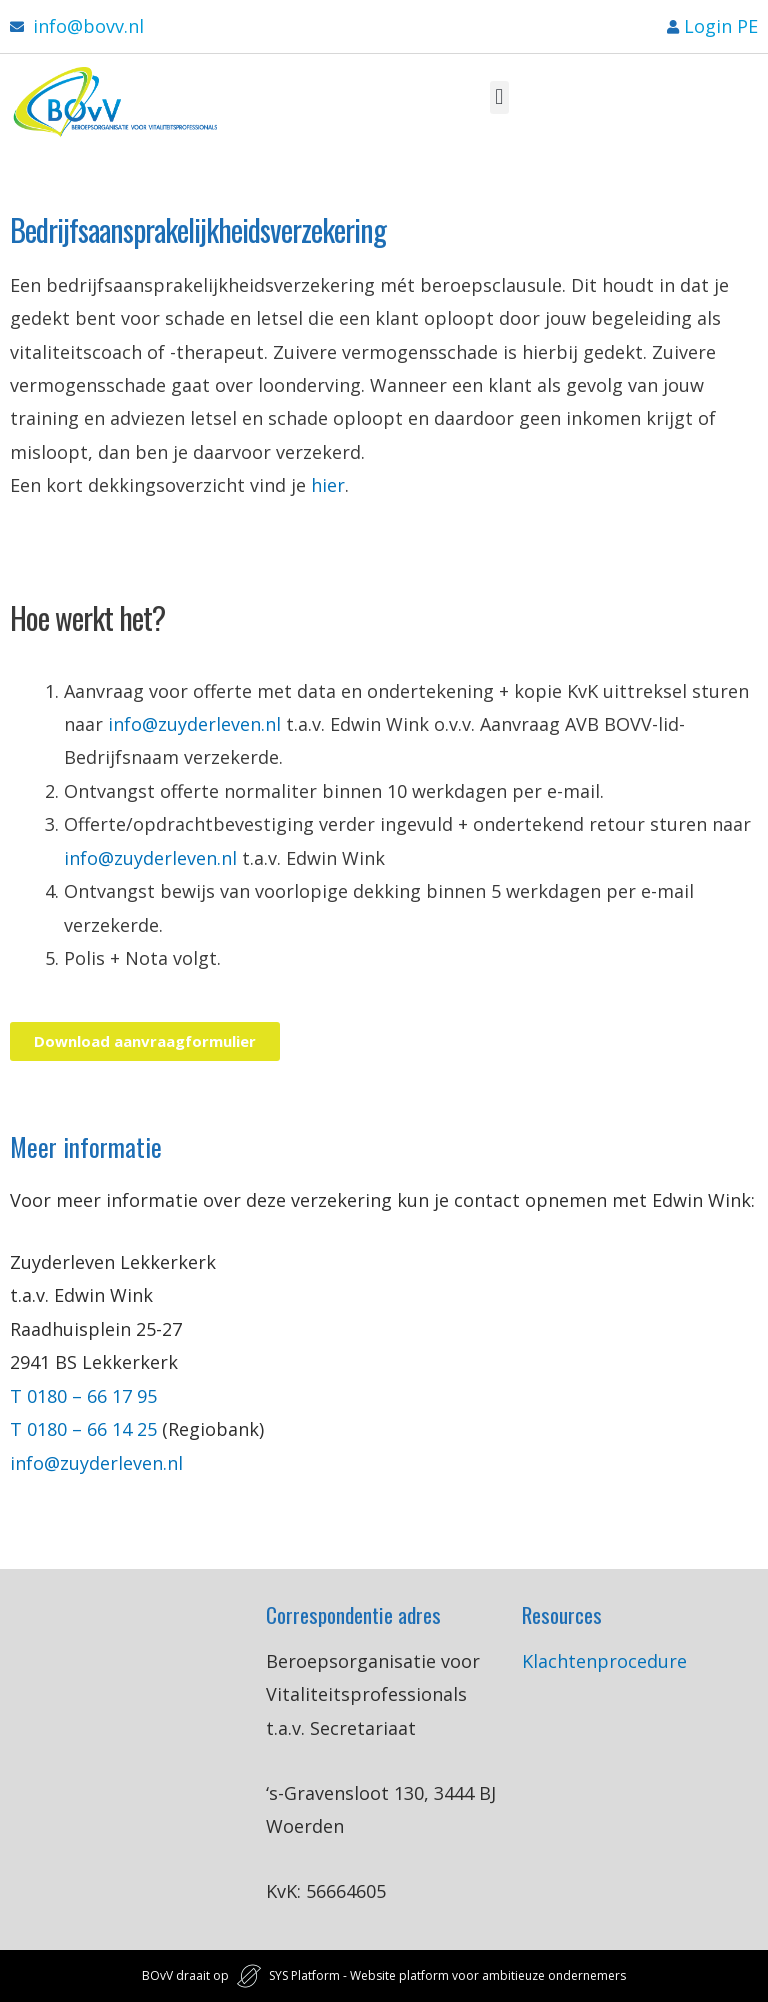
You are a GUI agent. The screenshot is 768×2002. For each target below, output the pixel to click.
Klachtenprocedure (604, 1661)
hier (328, 485)
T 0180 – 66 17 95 (86, 1396)
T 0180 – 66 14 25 (83, 1429)
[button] (499, 97)
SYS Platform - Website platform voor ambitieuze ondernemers (447, 1975)
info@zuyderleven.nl (194, 724)
